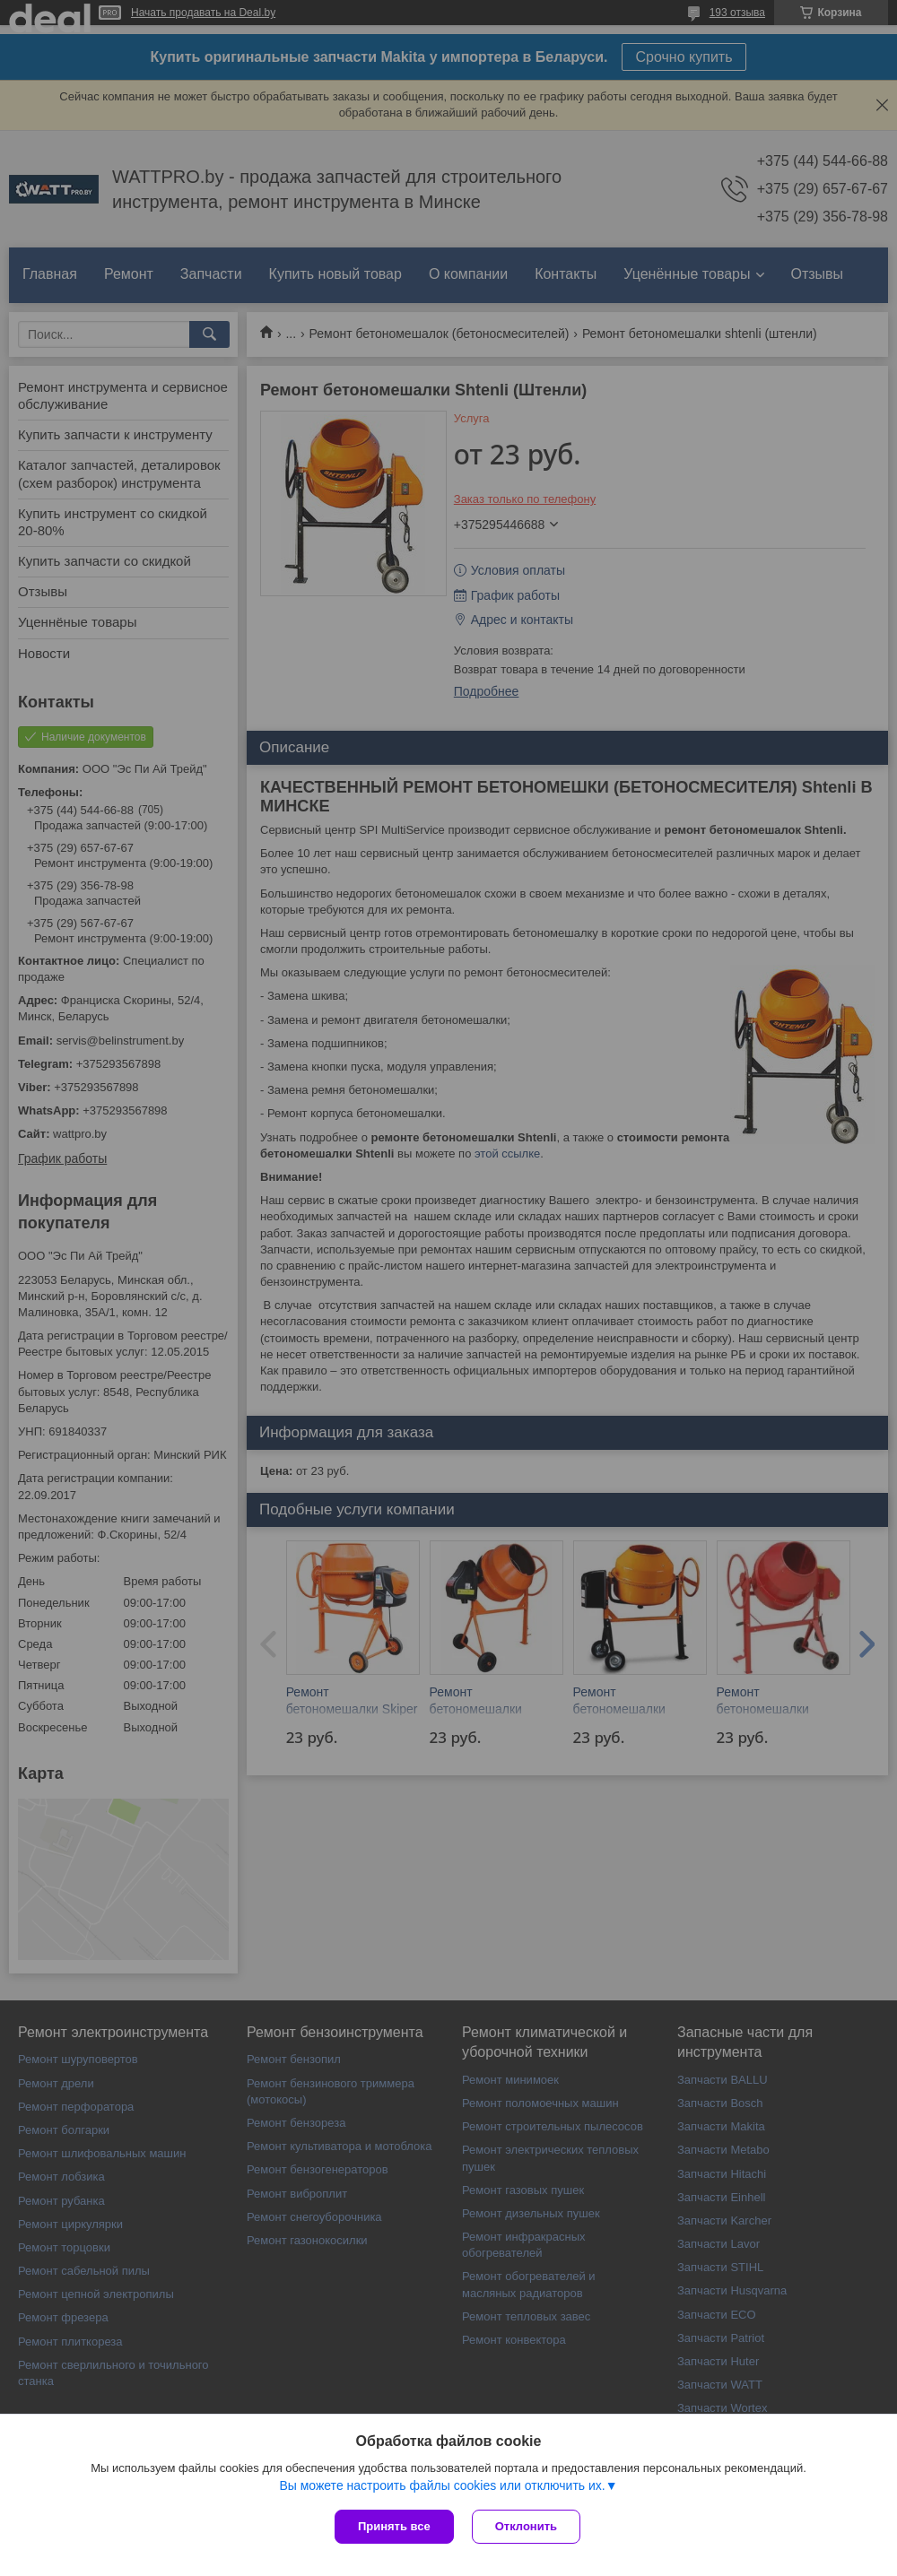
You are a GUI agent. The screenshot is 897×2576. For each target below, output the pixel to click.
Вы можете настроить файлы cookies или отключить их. (442, 2485)
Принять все (394, 2526)
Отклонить (526, 2526)
